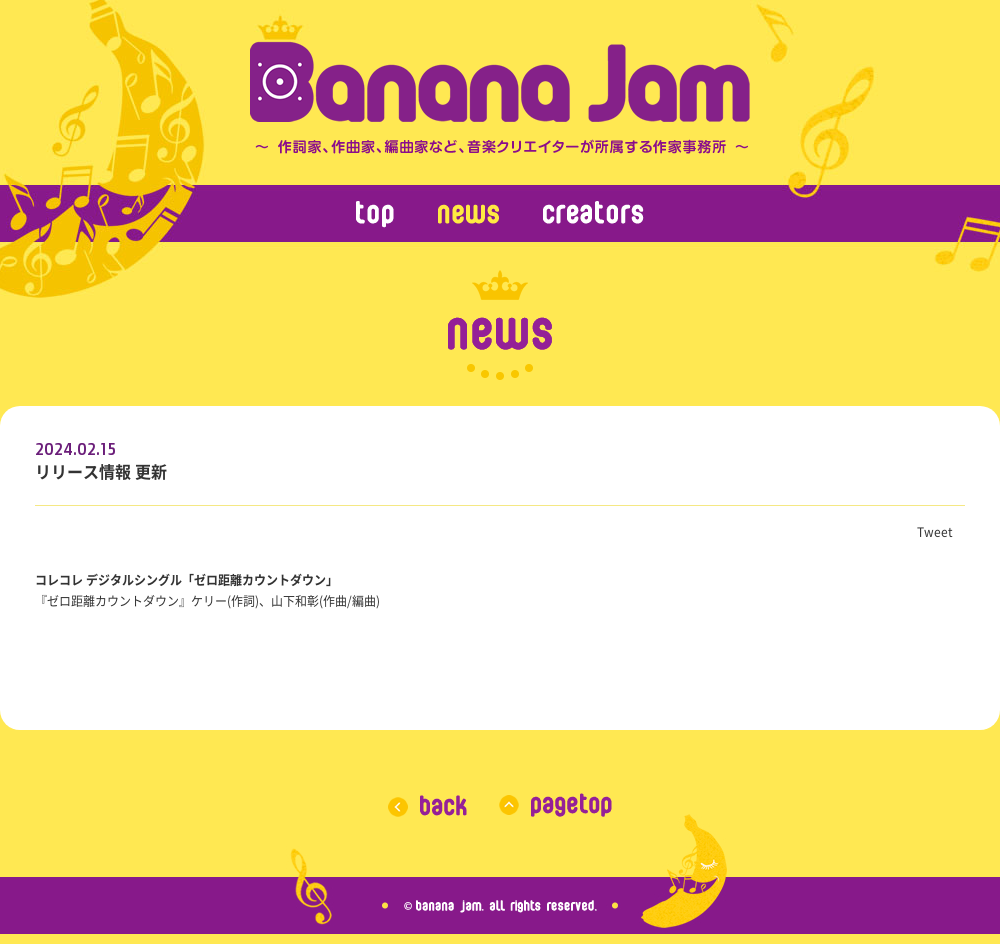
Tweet (935, 532)
